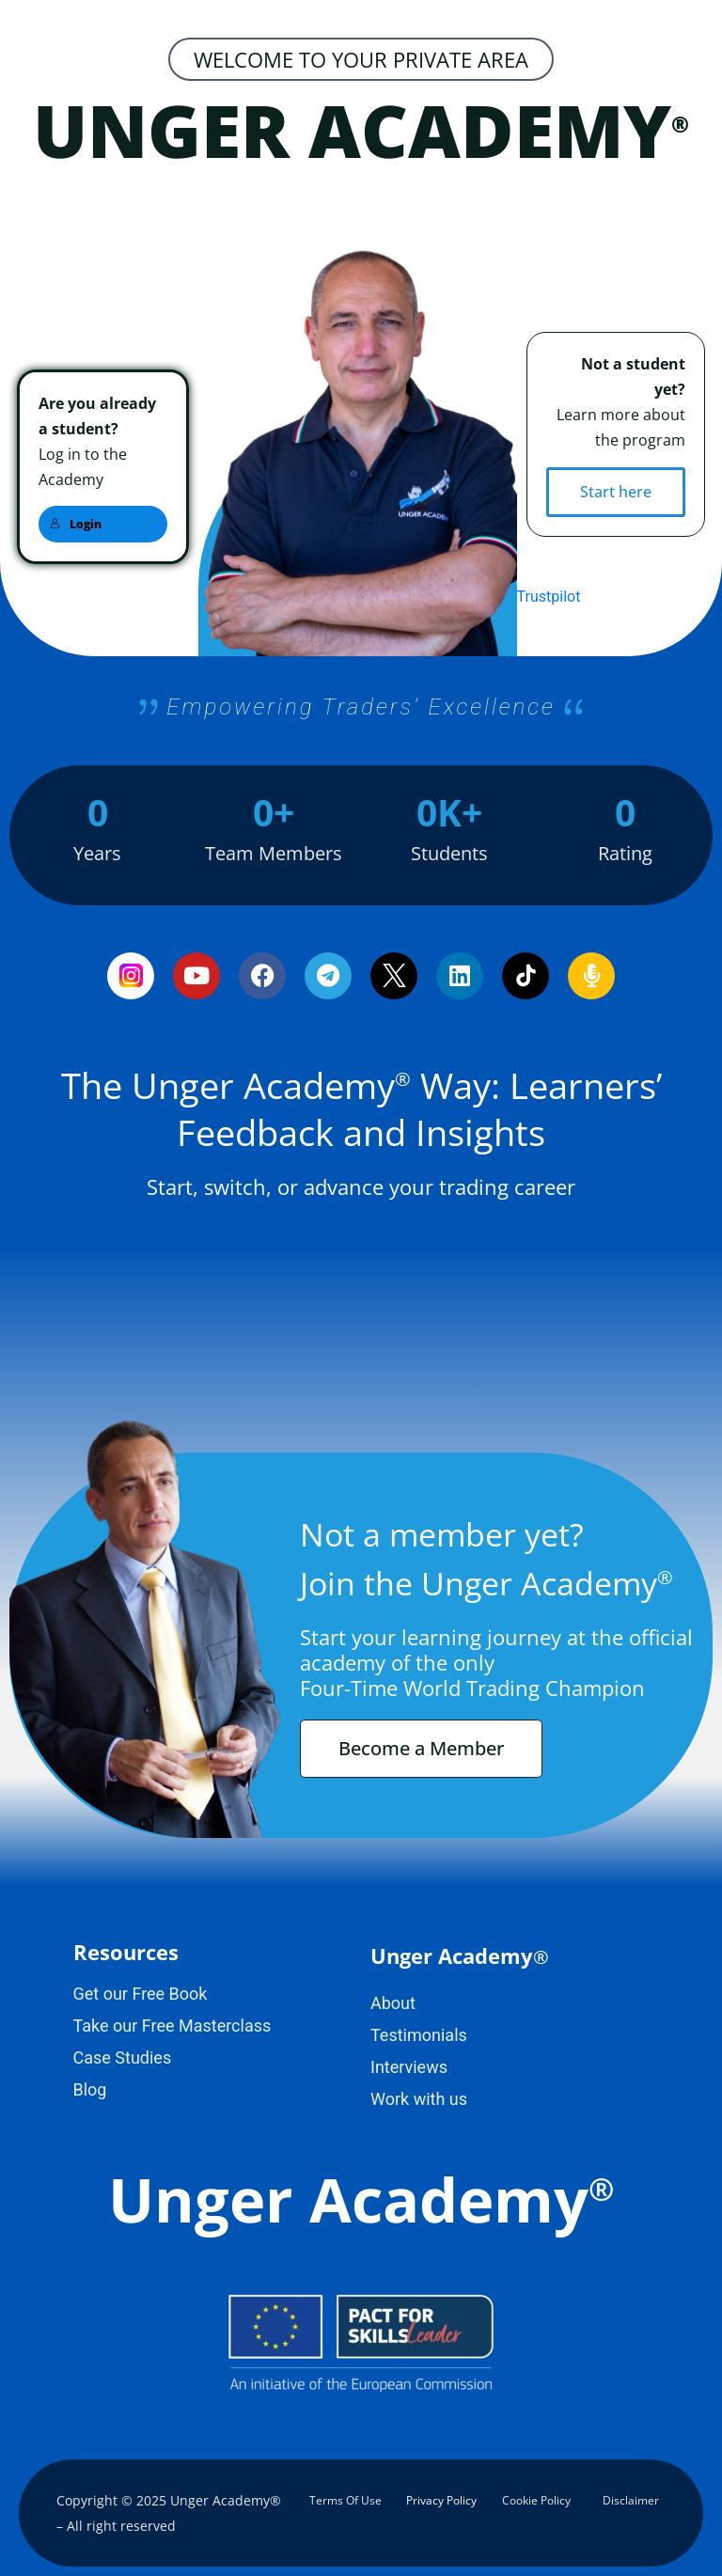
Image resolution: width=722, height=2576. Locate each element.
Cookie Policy (536, 2500)
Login (76, 524)
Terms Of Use (345, 2500)
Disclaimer (631, 2500)
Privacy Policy (441, 2500)
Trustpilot (549, 596)
